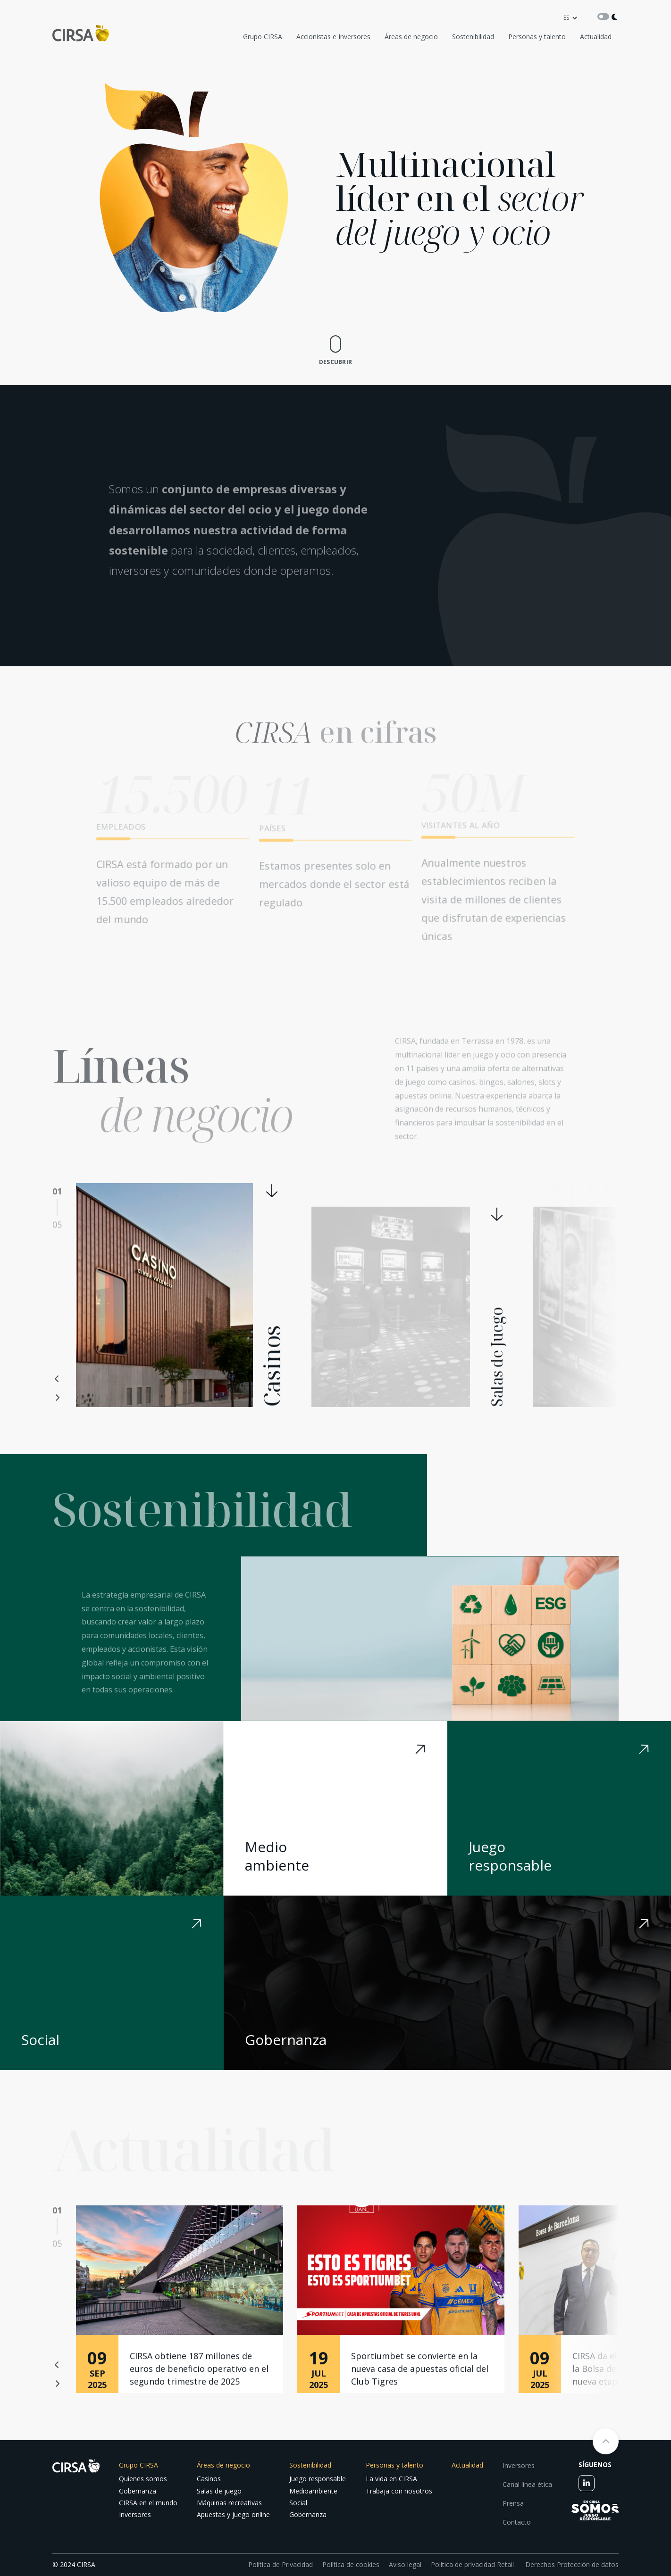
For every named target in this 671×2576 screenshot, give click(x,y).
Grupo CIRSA (262, 36)
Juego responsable (317, 2478)
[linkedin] (587, 2483)
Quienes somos (143, 2478)
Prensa (513, 2503)
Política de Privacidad (280, 2564)
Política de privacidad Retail (472, 2564)
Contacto (517, 2522)
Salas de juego (219, 2490)
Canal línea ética (527, 2484)
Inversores (135, 2514)
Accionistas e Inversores (333, 36)
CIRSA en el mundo (148, 2502)
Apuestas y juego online (233, 2514)
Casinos (209, 2478)
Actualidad (596, 36)
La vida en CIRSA (391, 2478)
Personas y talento (537, 36)
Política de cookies (350, 2564)
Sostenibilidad (473, 36)
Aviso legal (405, 2564)
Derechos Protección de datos (571, 2564)
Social (298, 2502)
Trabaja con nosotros (399, 2490)
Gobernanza (137, 2490)
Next (57, 1397)
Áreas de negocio (411, 36)
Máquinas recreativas (229, 2502)
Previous (57, 1378)
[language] (570, 18)
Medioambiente (313, 2490)
